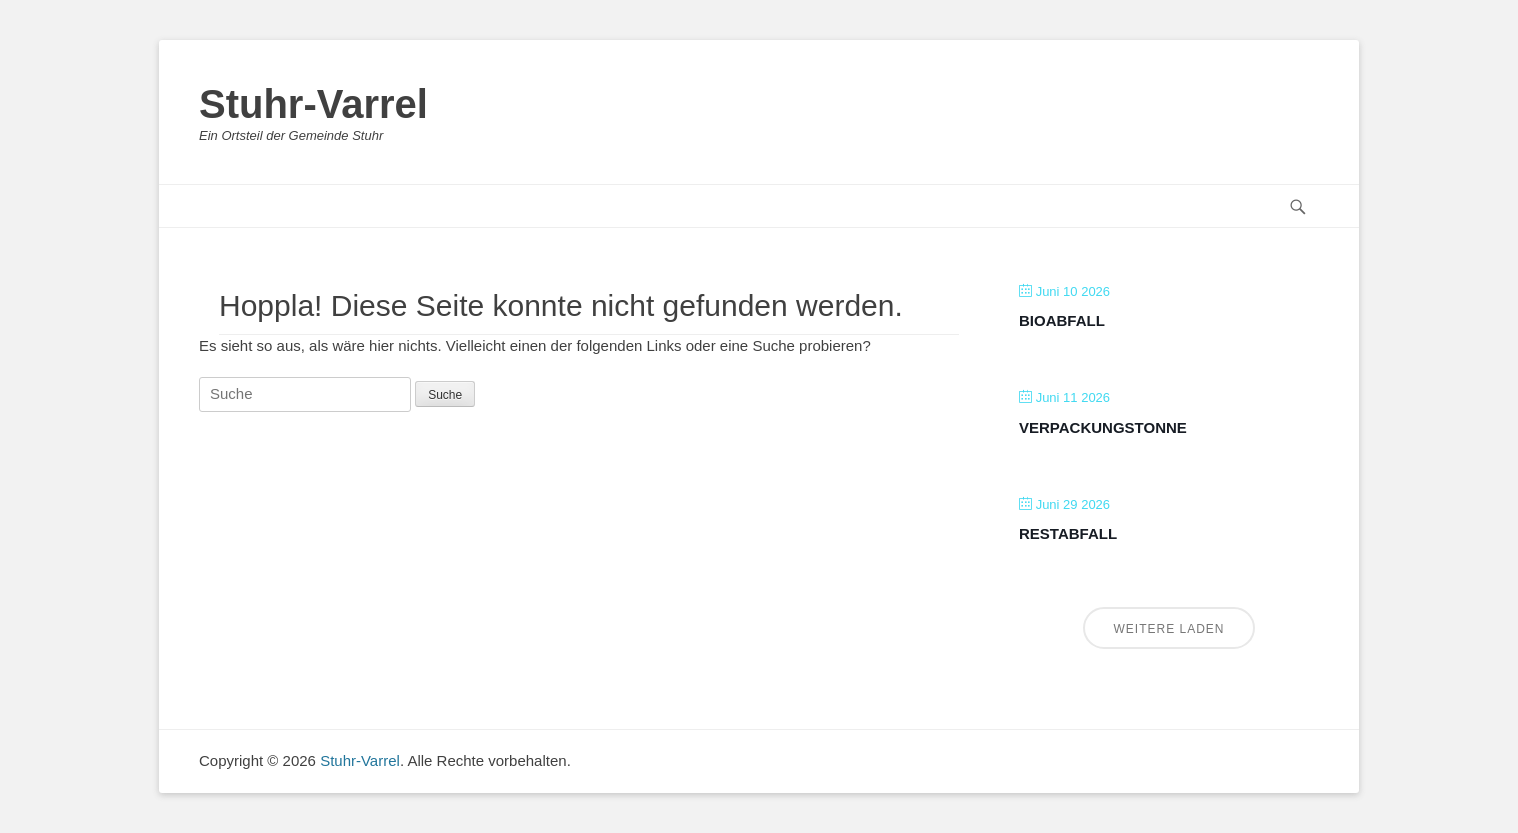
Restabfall (1068, 533)
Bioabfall (1062, 320)
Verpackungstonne (1103, 427)
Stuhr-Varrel (313, 104)
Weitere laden (1168, 629)
